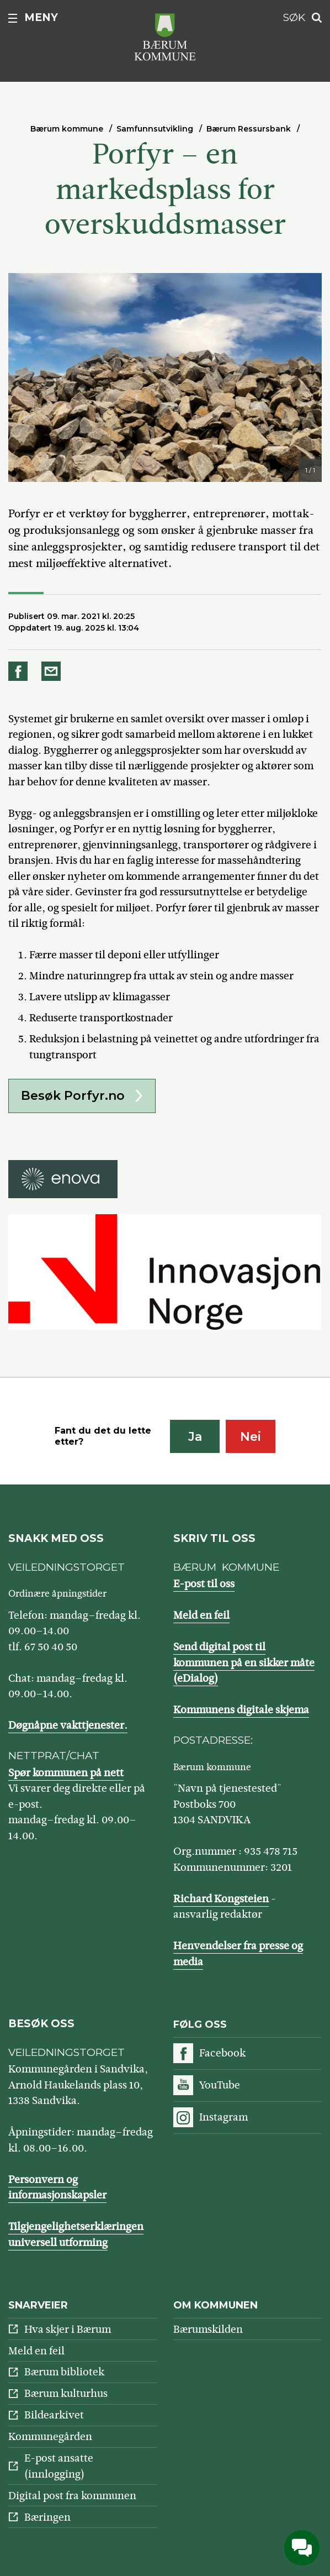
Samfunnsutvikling (154, 129)
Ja (195, 1436)
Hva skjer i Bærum (67, 2329)
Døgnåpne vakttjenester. (67, 1725)
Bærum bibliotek (64, 2371)
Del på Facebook (19, 671)
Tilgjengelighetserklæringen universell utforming (75, 2234)
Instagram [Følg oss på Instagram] (223, 2117)
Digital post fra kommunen (72, 2495)
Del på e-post (53, 671)
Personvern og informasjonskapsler (57, 2187)
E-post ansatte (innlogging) (58, 2466)
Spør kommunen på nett (66, 1772)
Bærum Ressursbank (248, 129)
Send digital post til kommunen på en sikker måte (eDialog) (244, 1662)
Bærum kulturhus (66, 2393)
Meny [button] (41, 17)
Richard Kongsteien (221, 1898)
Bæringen (47, 2517)
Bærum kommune (66, 129)
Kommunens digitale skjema (241, 1709)
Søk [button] (294, 17)
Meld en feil (201, 1615)
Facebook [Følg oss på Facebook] (222, 2052)
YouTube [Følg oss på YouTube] (219, 2084)
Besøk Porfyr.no (73, 1095)
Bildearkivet (54, 2414)
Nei (250, 1436)
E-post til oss (204, 1583)
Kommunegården (50, 2436)
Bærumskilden (208, 2329)
